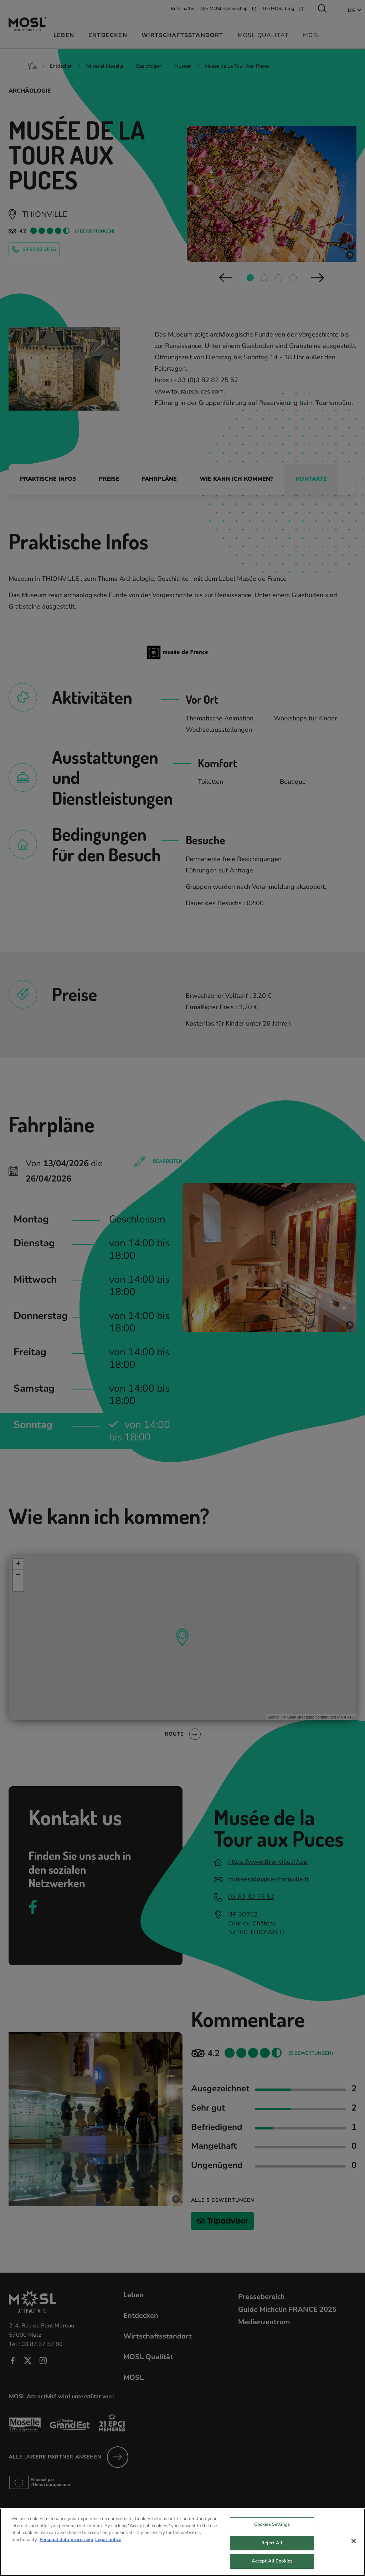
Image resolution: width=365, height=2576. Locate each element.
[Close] (353, 2544)
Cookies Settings (272, 2528)
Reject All (271, 2546)
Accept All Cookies (272, 2565)
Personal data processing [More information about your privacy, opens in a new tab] (66, 2543)
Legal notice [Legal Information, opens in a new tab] (108, 2543)
